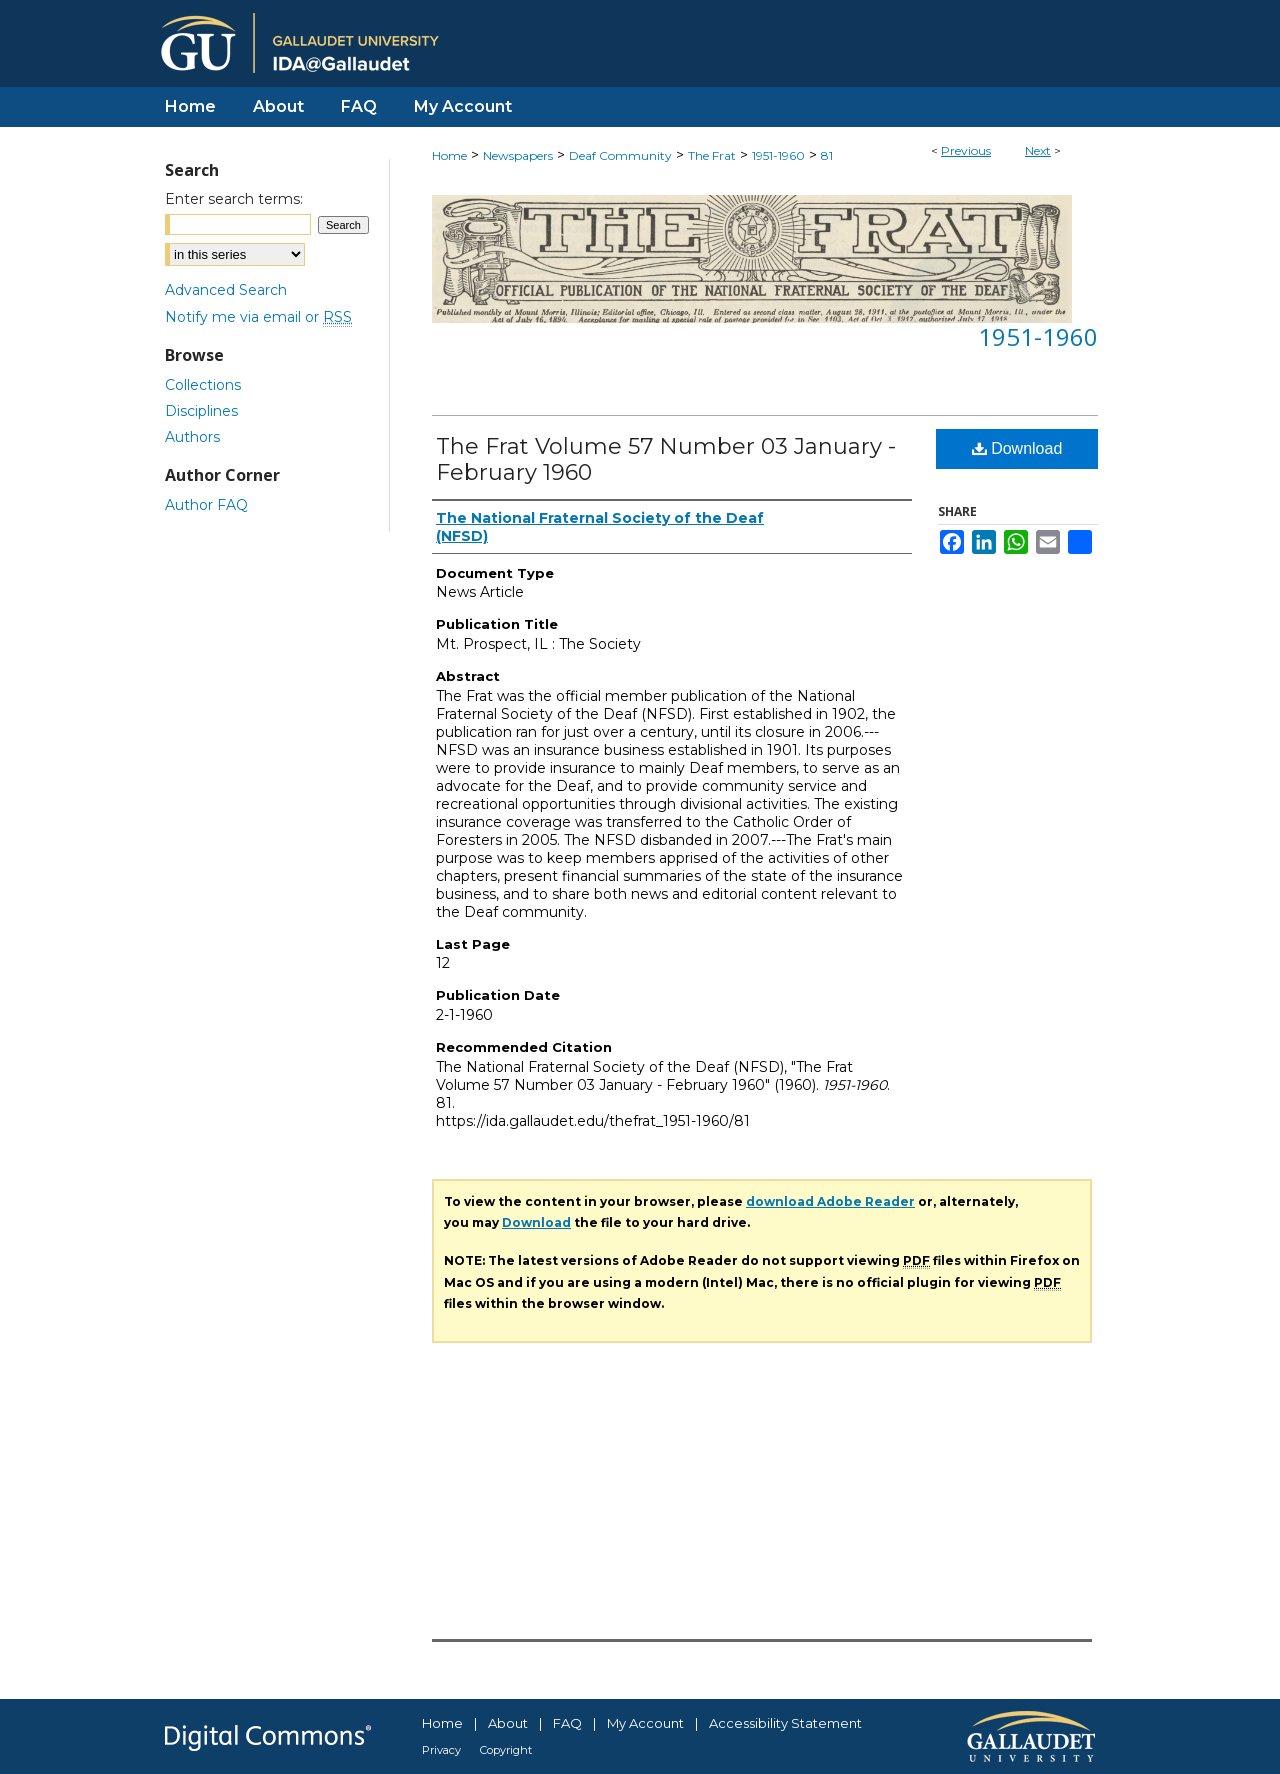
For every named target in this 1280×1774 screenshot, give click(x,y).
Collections (203, 385)
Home (449, 155)
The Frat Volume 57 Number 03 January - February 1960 (666, 459)
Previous (966, 150)
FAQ (567, 1723)
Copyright (506, 1750)
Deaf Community (620, 155)
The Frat (712, 155)
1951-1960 (778, 155)
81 (827, 155)
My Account (645, 1723)
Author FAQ (206, 505)
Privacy (441, 1750)
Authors (192, 437)
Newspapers (518, 155)
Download (1017, 448)
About (508, 1723)
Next (1038, 150)
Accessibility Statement (785, 1723)
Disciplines (201, 411)
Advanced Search (226, 290)
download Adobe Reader (830, 1201)
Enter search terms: (234, 199)
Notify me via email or (258, 317)
